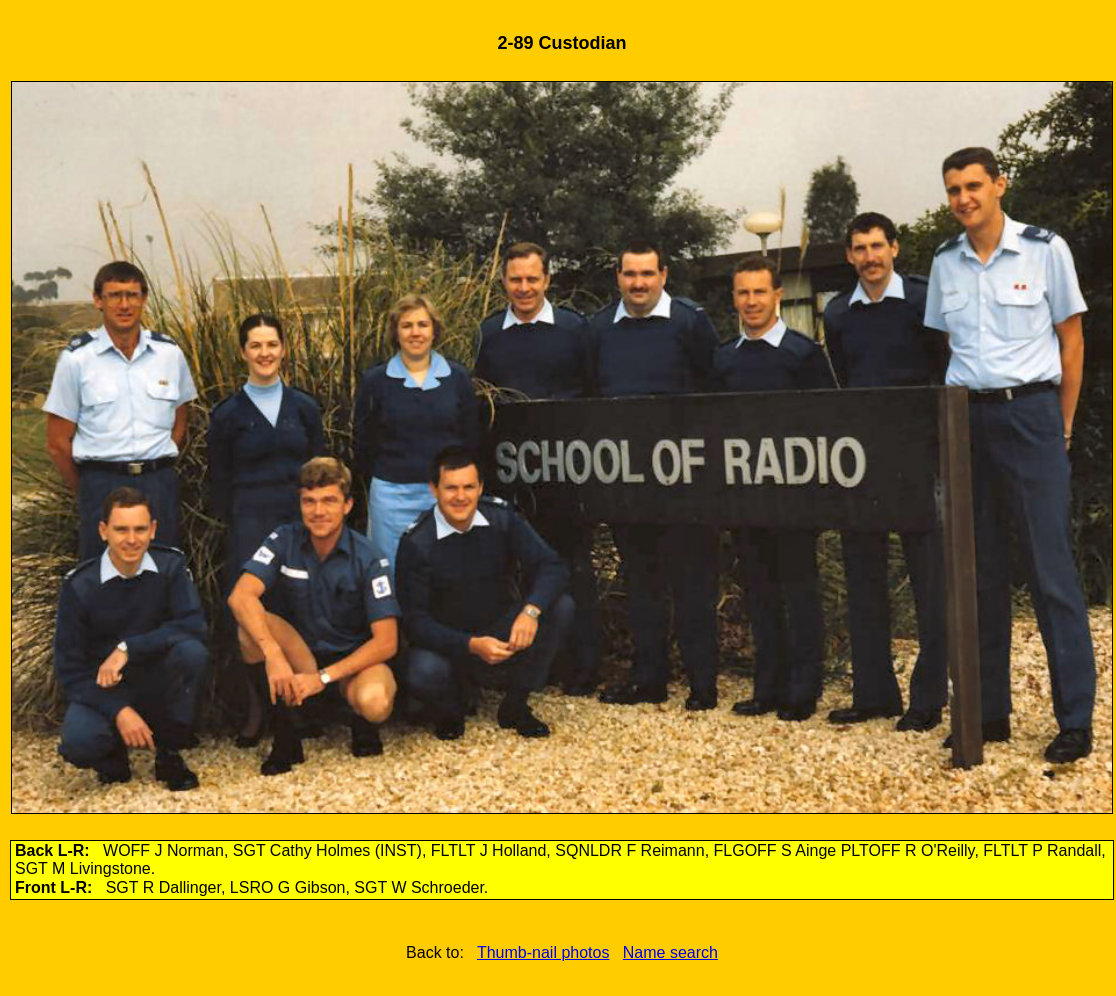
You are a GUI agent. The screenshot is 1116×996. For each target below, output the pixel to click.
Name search (670, 952)
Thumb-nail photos (543, 952)
